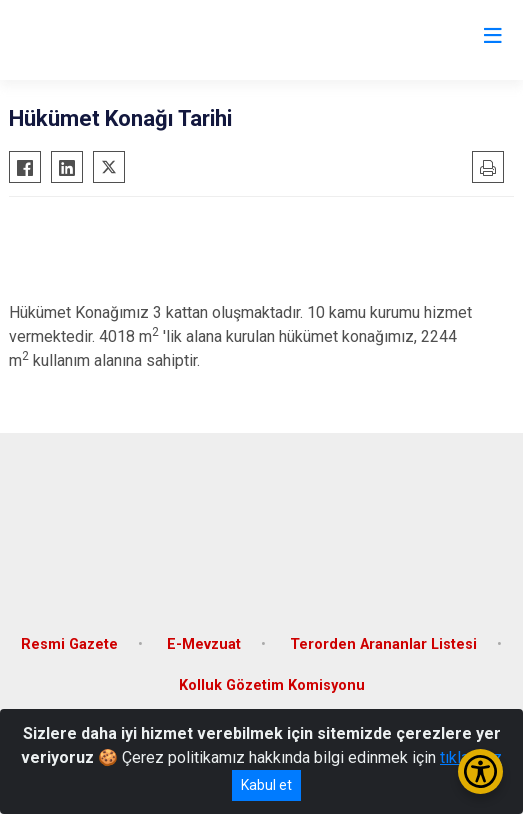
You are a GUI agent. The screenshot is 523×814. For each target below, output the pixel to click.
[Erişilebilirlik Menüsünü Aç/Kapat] (480, 771)
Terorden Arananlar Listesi (383, 644)
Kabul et (266, 785)
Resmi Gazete (69, 644)
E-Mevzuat (204, 644)
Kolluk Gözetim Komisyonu (272, 685)
